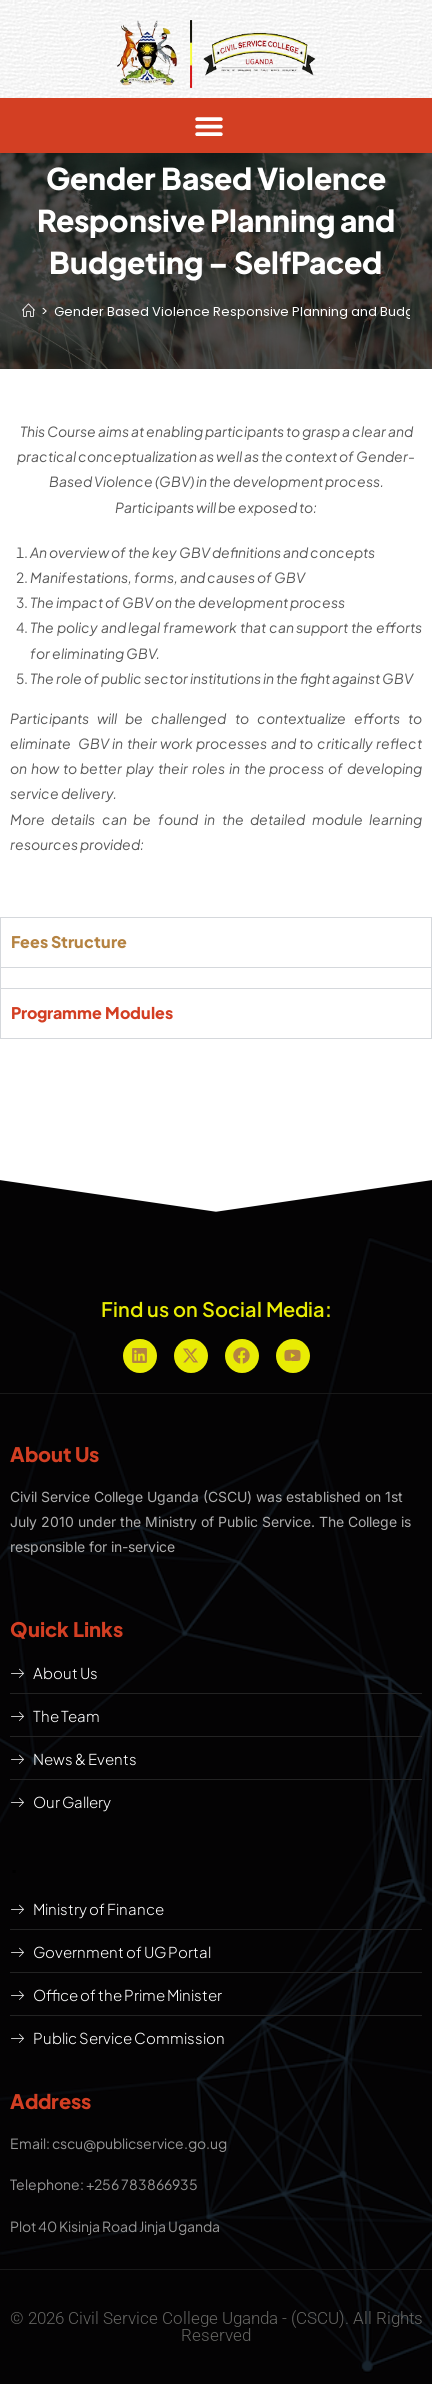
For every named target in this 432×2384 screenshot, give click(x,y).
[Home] (28, 311)
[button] (208, 125)
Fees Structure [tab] (69, 941)
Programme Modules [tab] (92, 1012)
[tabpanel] (216, 977)
